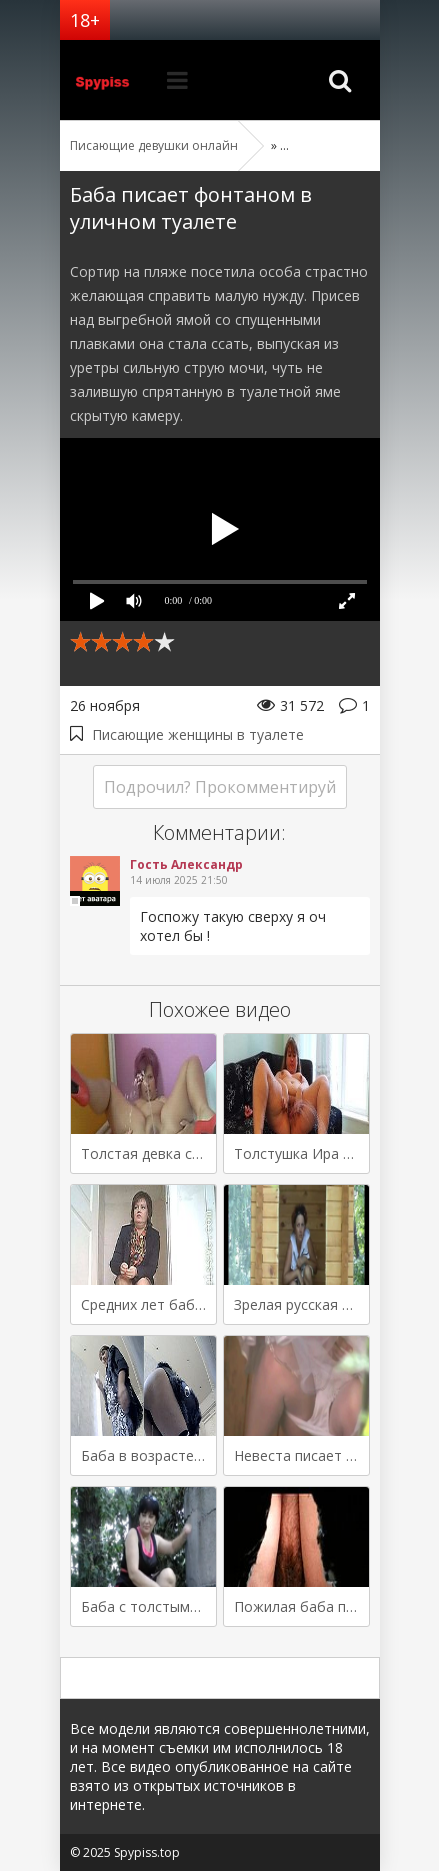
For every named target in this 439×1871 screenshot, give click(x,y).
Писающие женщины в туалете (198, 734)
